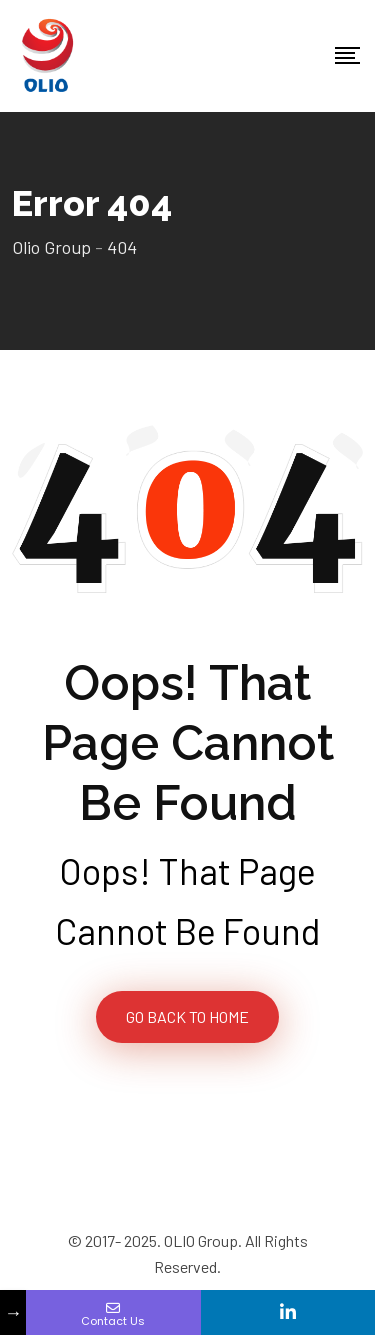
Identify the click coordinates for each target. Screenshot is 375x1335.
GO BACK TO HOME (187, 1016)
